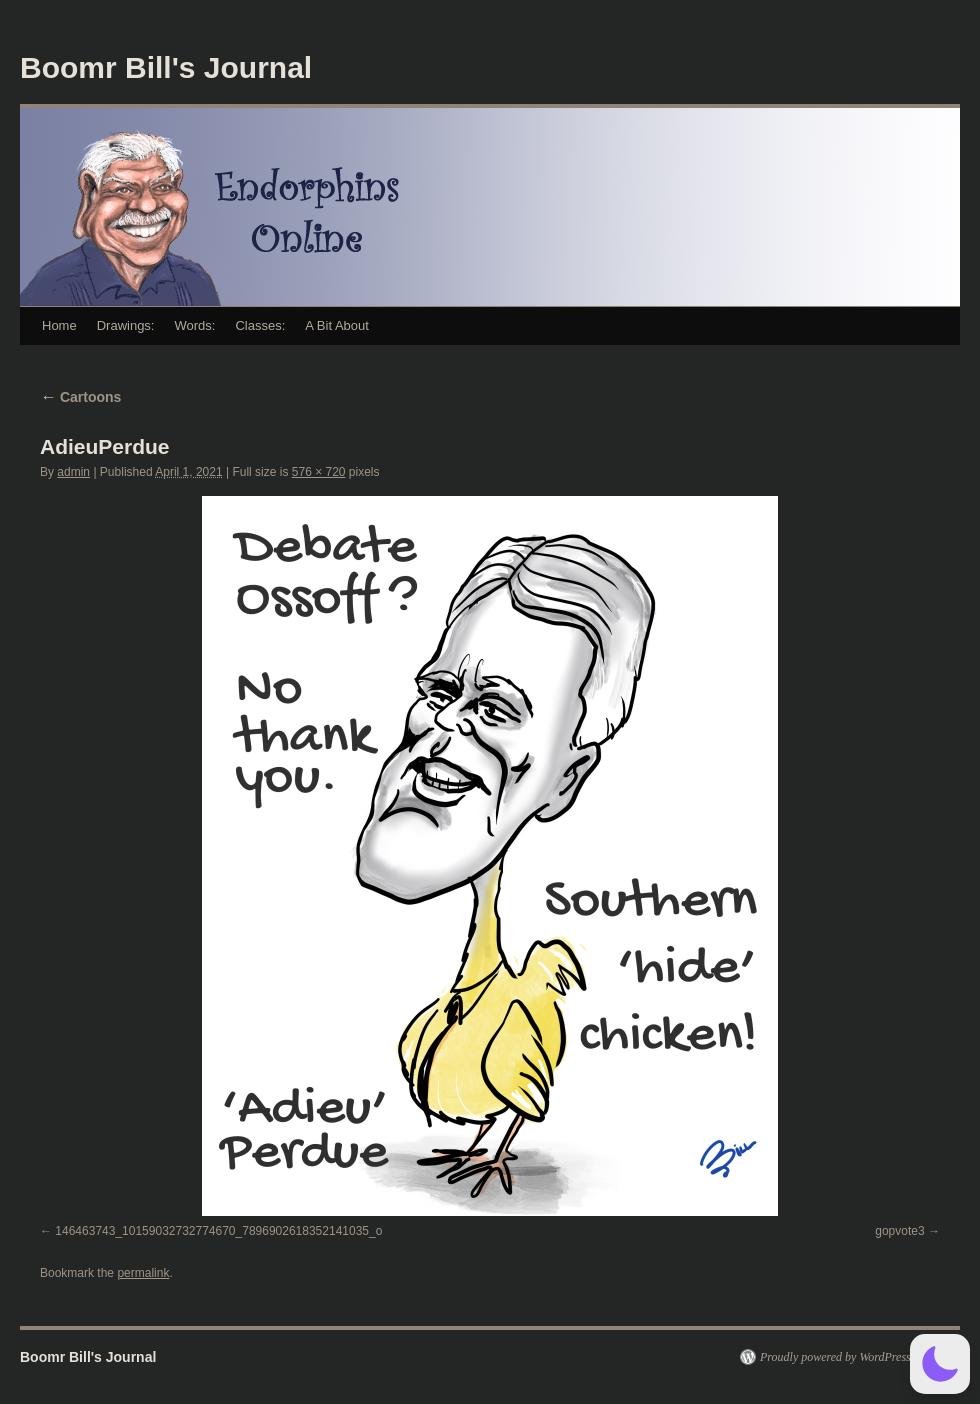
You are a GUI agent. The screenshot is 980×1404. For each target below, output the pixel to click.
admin (73, 472)
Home (59, 325)
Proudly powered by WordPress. (837, 1357)
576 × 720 (319, 472)
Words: (194, 325)
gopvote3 (899, 1231)
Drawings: (126, 325)
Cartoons (80, 397)
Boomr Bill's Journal (166, 67)
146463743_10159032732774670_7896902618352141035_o (218, 1231)
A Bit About (337, 325)
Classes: (260, 325)
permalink (143, 1273)
